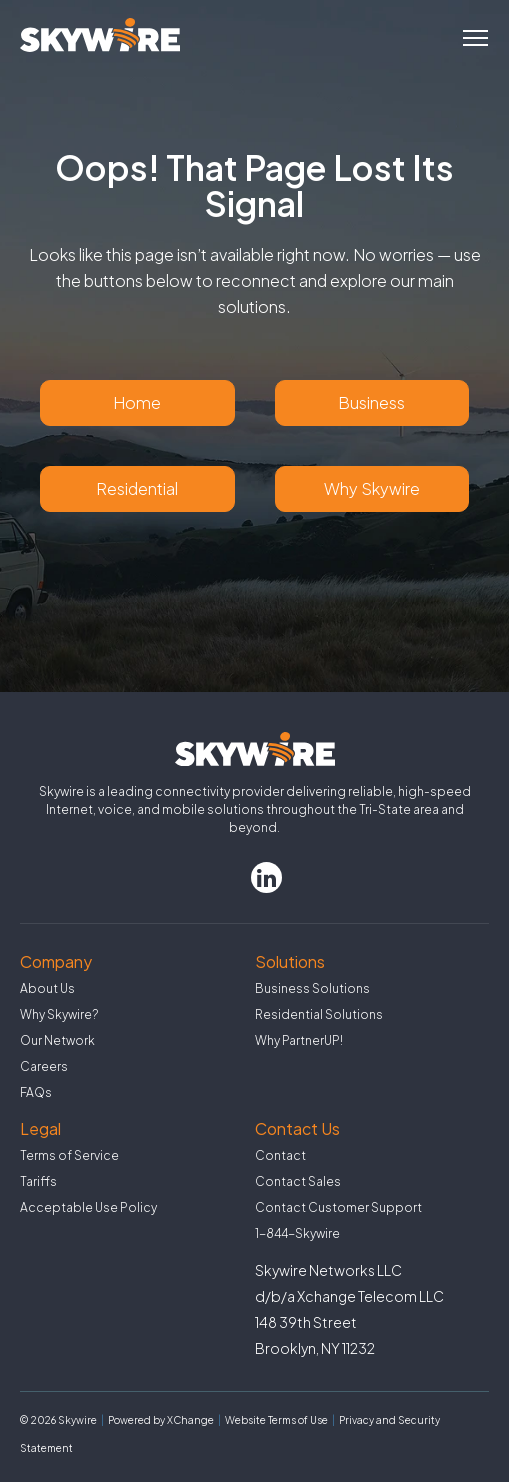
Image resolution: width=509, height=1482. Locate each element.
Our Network (57, 1040)
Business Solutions (312, 988)
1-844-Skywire (297, 1233)
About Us (47, 988)
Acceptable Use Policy (88, 1207)
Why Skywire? (59, 1014)
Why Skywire (372, 488)
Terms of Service (69, 1155)
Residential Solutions (319, 1014)
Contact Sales (298, 1181)
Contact (280, 1155)
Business (371, 402)
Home (137, 402)
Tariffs (38, 1181)
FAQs (36, 1092)
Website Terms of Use (276, 1420)
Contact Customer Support (338, 1207)
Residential (137, 488)
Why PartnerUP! (299, 1040)
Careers (44, 1066)
